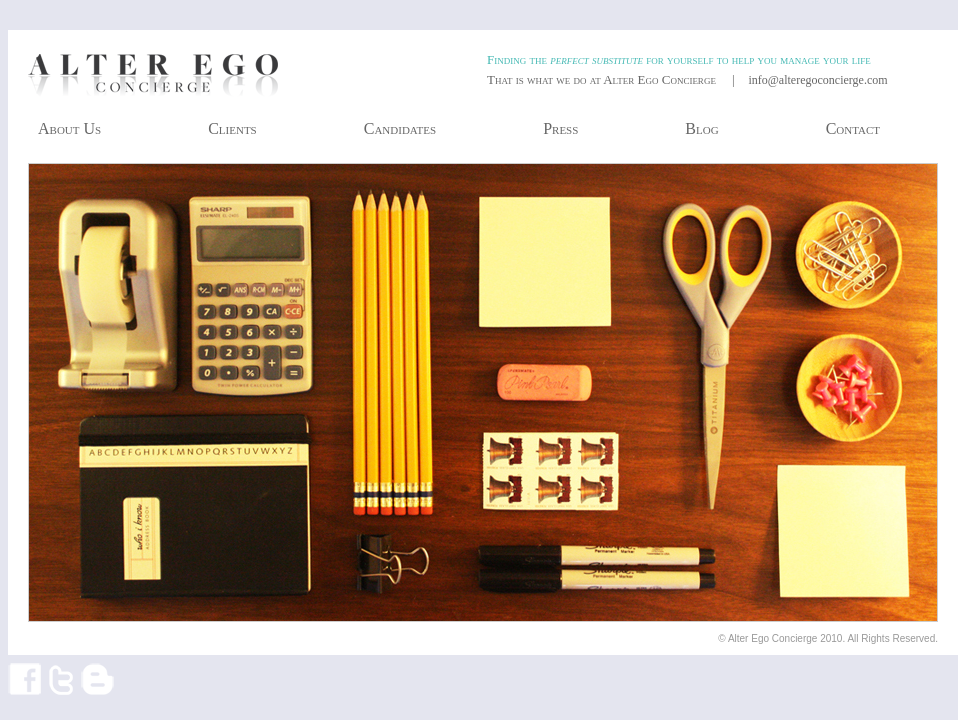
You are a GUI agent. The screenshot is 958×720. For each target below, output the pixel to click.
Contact (853, 128)
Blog (701, 128)
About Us (69, 128)
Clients (232, 128)
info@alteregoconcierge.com (817, 80)
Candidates (400, 128)
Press (560, 128)
